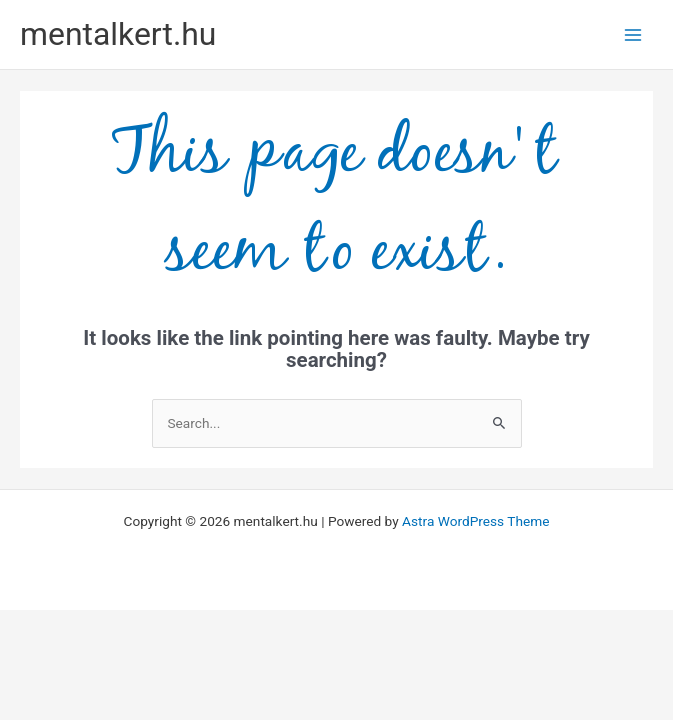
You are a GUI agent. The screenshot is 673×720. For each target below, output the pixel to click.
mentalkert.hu (118, 34)
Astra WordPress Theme (475, 521)
